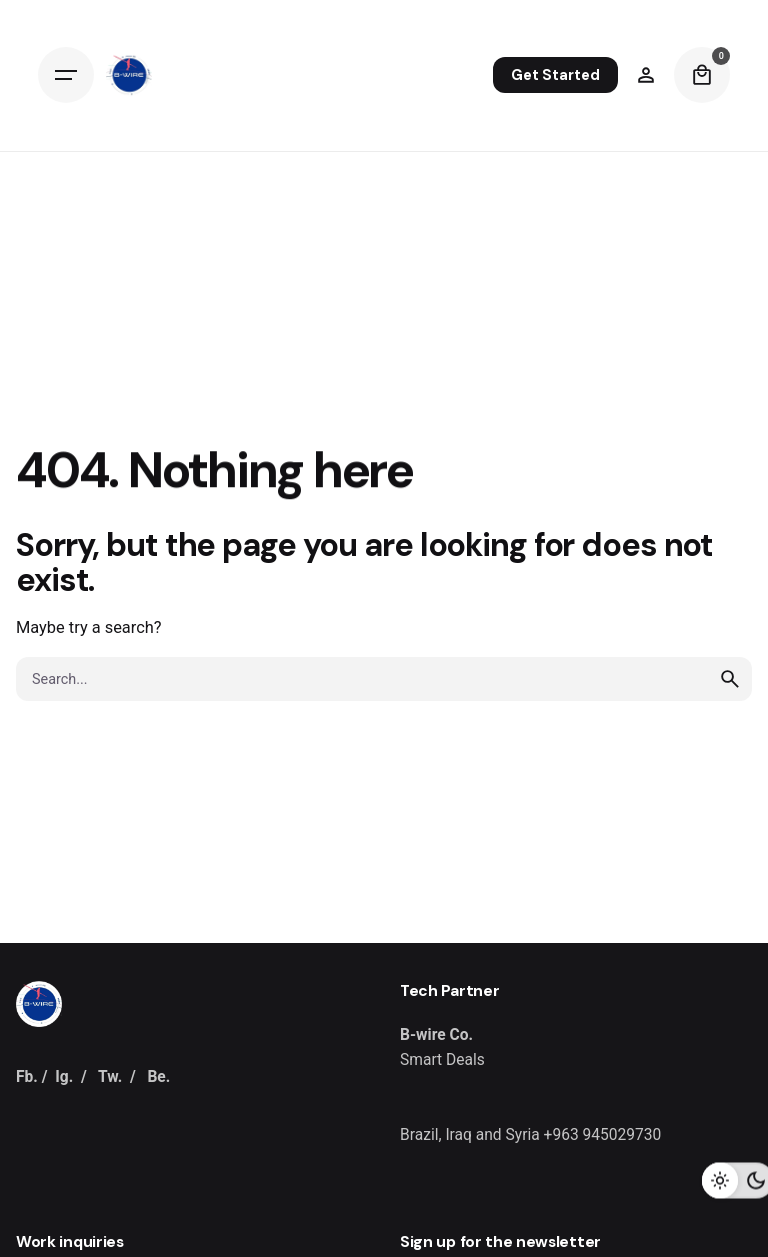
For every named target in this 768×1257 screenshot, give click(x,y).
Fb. (27, 1077)
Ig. (64, 1077)
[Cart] (702, 75)
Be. (158, 1077)
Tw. (110, 1077)
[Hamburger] (66, 75)
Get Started (555, 75)
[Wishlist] (646, 75)
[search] (730, 679)
